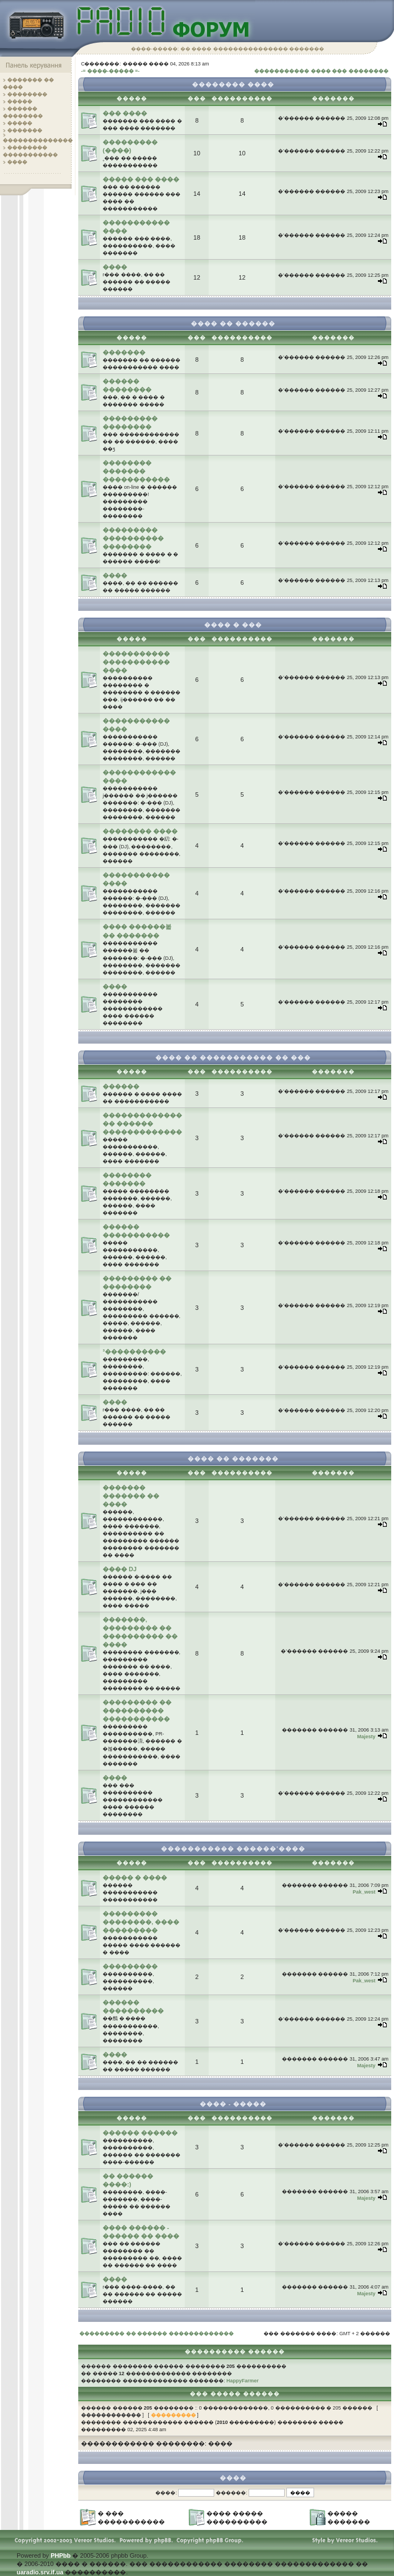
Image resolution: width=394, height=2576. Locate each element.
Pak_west (363, 1892)
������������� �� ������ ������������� (142, 1123)
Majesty (366, 1736)
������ (121, 1086)
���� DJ (120, 1569)
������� (24, 130)
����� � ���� (135, 1877)
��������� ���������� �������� (133, 538)
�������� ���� (140, 831)
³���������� (134, 1351)
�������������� (38, 140)
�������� (27, 94)
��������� (130, 1966)
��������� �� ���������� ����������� (137, 1710)
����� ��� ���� (141, 179)
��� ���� (125, 113)
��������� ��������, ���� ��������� (141, 1922)
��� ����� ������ (235, 2394)
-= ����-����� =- (110, 71)
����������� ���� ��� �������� (321, 71)
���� (17, 162)
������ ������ (140, 2132)
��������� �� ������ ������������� (156, 2333)
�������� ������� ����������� (136, 471)
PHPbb (60, 2555)
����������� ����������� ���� (136, 662)
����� (19, 101)
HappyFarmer (242, 2380)
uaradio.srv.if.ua (40, 2572)
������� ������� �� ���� (131, 1495)
